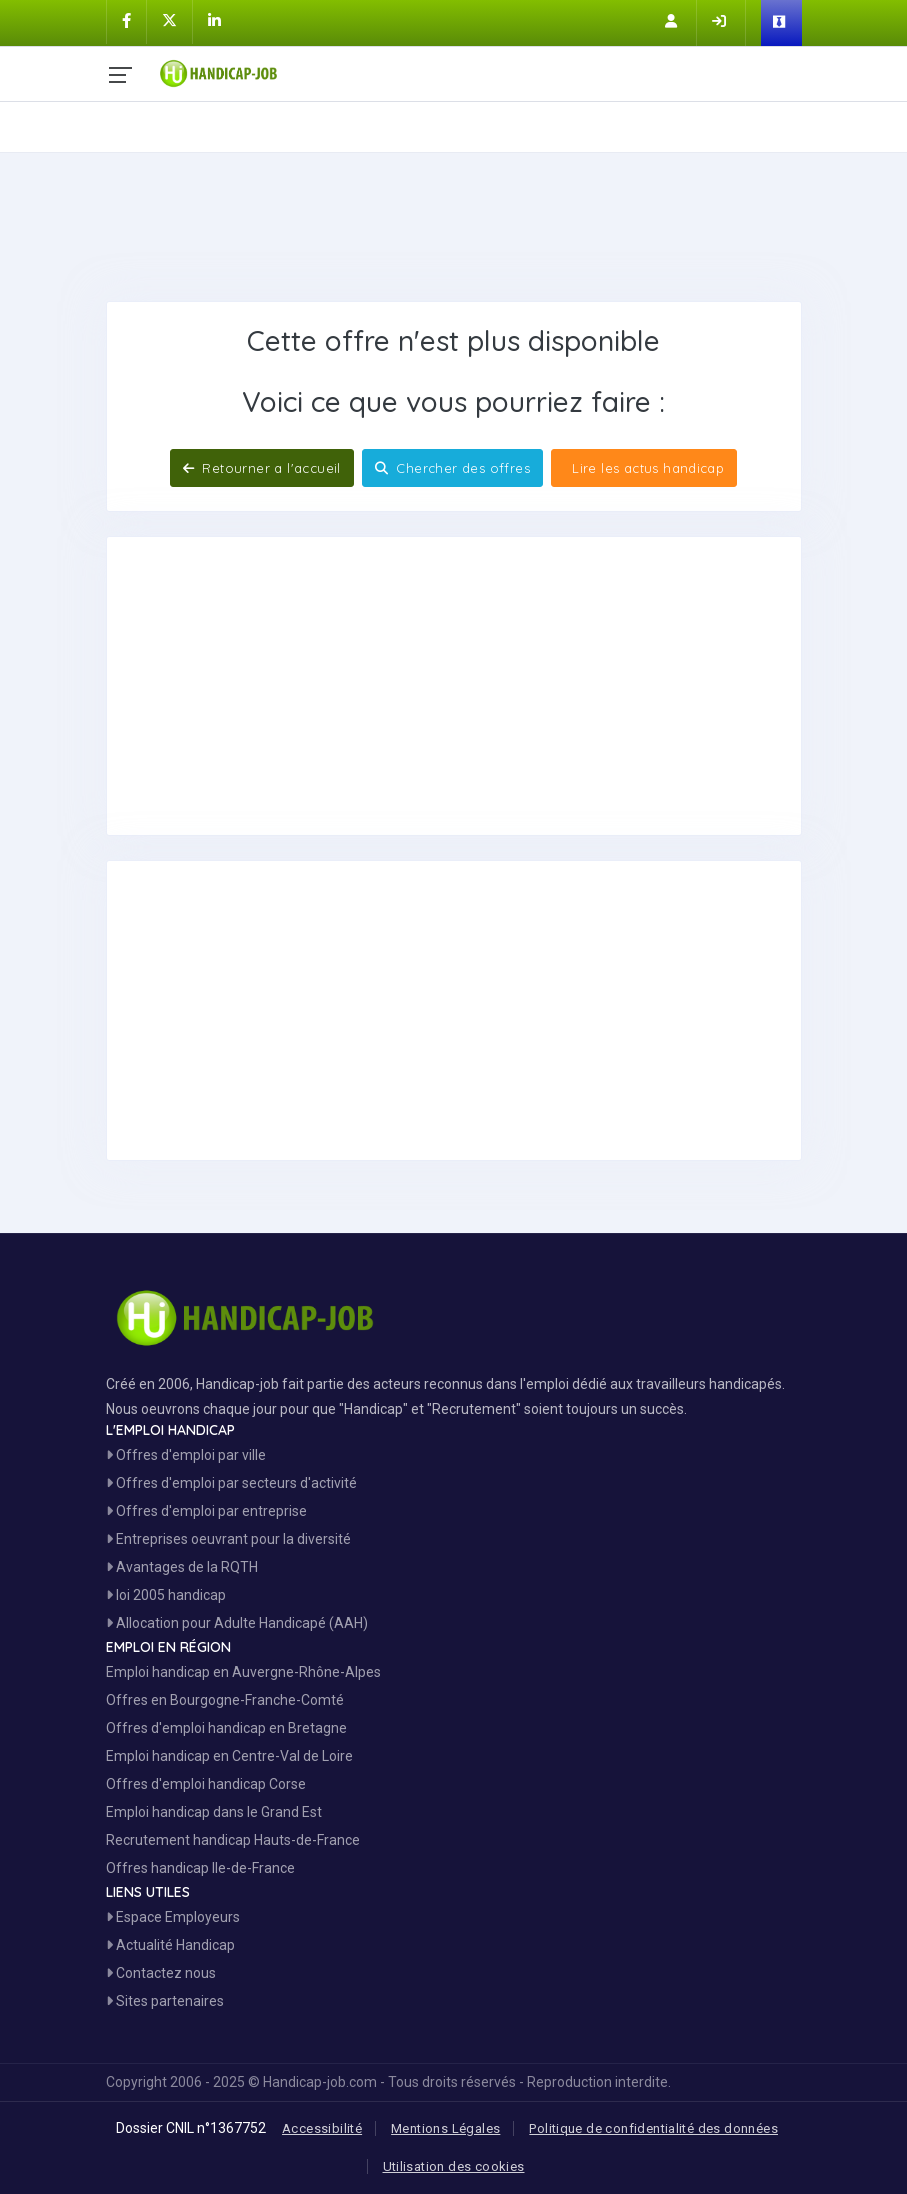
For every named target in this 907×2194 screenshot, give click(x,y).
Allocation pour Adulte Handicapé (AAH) (237, 1623)
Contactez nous (161, 1973)
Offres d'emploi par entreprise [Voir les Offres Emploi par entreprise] (206, 1511)
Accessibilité (322, 2128)
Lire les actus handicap (646, 468)
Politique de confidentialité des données (653, 2128)
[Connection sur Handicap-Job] (721, 21)
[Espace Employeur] (781, 23)
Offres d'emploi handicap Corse (206, 1784)
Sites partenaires (165, 2001)
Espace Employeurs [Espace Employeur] (173, 1917)
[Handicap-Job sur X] (169, 21)
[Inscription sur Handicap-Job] (673, 21)
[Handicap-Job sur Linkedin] (214, 21)
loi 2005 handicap (166, 1595)
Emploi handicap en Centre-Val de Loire (229, 1756)
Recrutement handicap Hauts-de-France (233, 1840)
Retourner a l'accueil (262, 468)
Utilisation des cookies (454, 2166)
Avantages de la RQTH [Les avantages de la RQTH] (182, 1567)
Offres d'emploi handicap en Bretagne (226, 1728)
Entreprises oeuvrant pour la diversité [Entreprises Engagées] (228, 1539)
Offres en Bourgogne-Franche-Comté (225, 1700)
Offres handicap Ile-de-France (200, 1868)
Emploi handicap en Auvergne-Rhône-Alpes (243, 1672)
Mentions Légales (445, 2128)
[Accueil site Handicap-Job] (479, 69)
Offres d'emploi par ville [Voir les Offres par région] (186, 1455)
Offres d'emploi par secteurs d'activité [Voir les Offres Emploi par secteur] (231, 1483)
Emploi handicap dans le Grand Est (214, 1812)
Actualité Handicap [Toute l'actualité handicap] (170, 1945)
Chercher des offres (452, 468)
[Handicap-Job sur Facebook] (126, 21)
